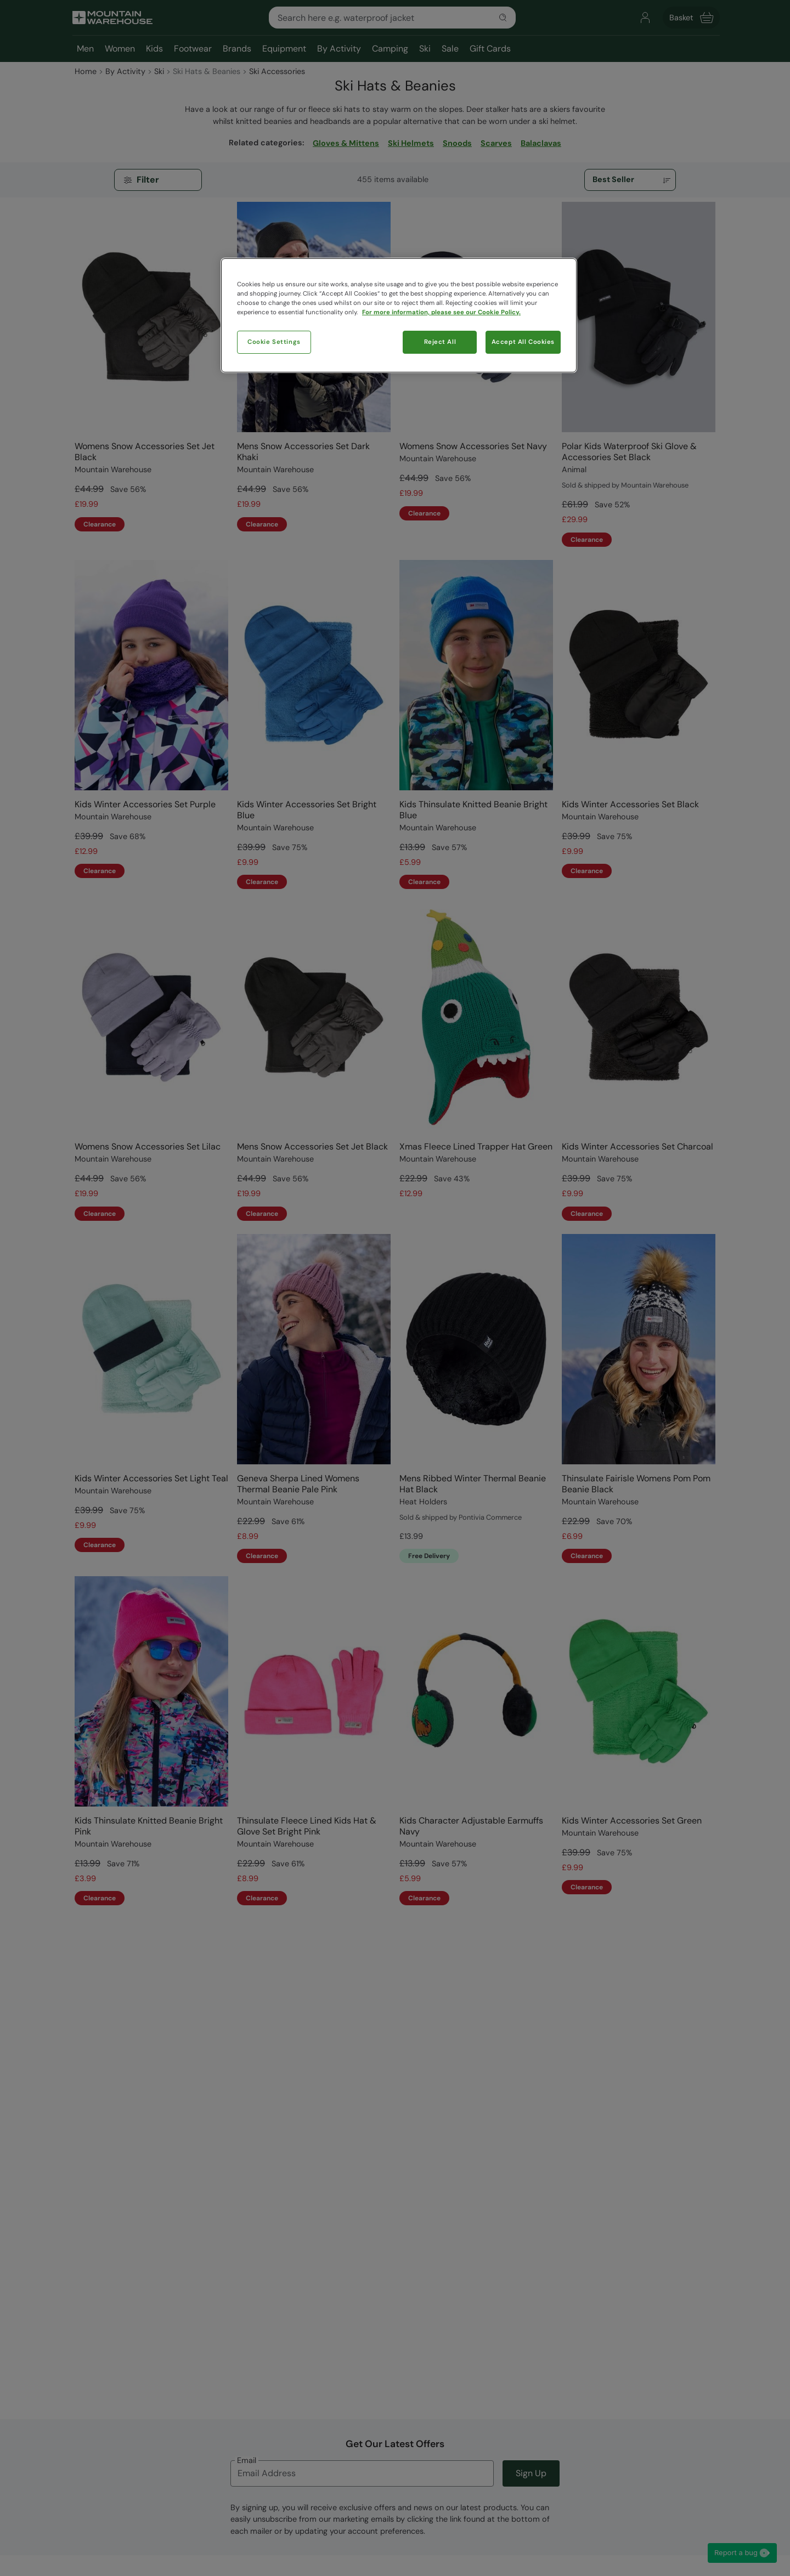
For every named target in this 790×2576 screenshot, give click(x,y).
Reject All (440, 342)
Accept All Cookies (523, 342)
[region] (399, 315)
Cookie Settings (274, 342)
